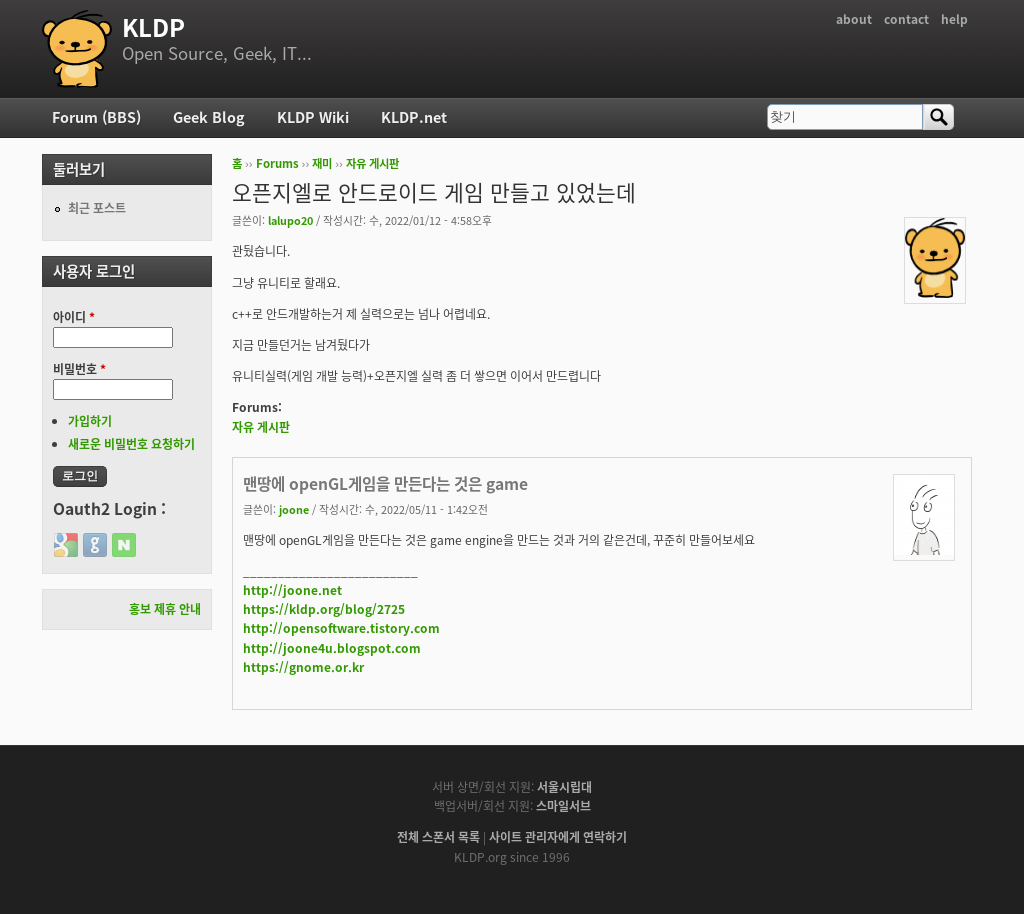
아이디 (74, 317)
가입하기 (90, 421)
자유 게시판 (372, 163)
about (854, 19)
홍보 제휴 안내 (165, 609)
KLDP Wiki (313, 117)
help (954, 19)
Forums (277, 163)
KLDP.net (414, 117)
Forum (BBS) (96, 117)
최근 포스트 (97, 208)
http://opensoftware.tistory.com (341, 628)
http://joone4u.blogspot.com (332, 648)
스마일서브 (563, 806)
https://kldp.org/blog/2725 (324, 609)
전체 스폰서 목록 (438, 837)
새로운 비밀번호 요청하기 (131, 444)
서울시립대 (564, 787)
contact (906, 19)
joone (294, 509)
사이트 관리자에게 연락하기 (558, 837)
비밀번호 (79, 369)
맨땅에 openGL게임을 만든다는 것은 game (385, 483)
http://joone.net (292, 590)
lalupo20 (290, 220)
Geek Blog (209, 117)
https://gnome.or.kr (303, 667)
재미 (322, 163)
